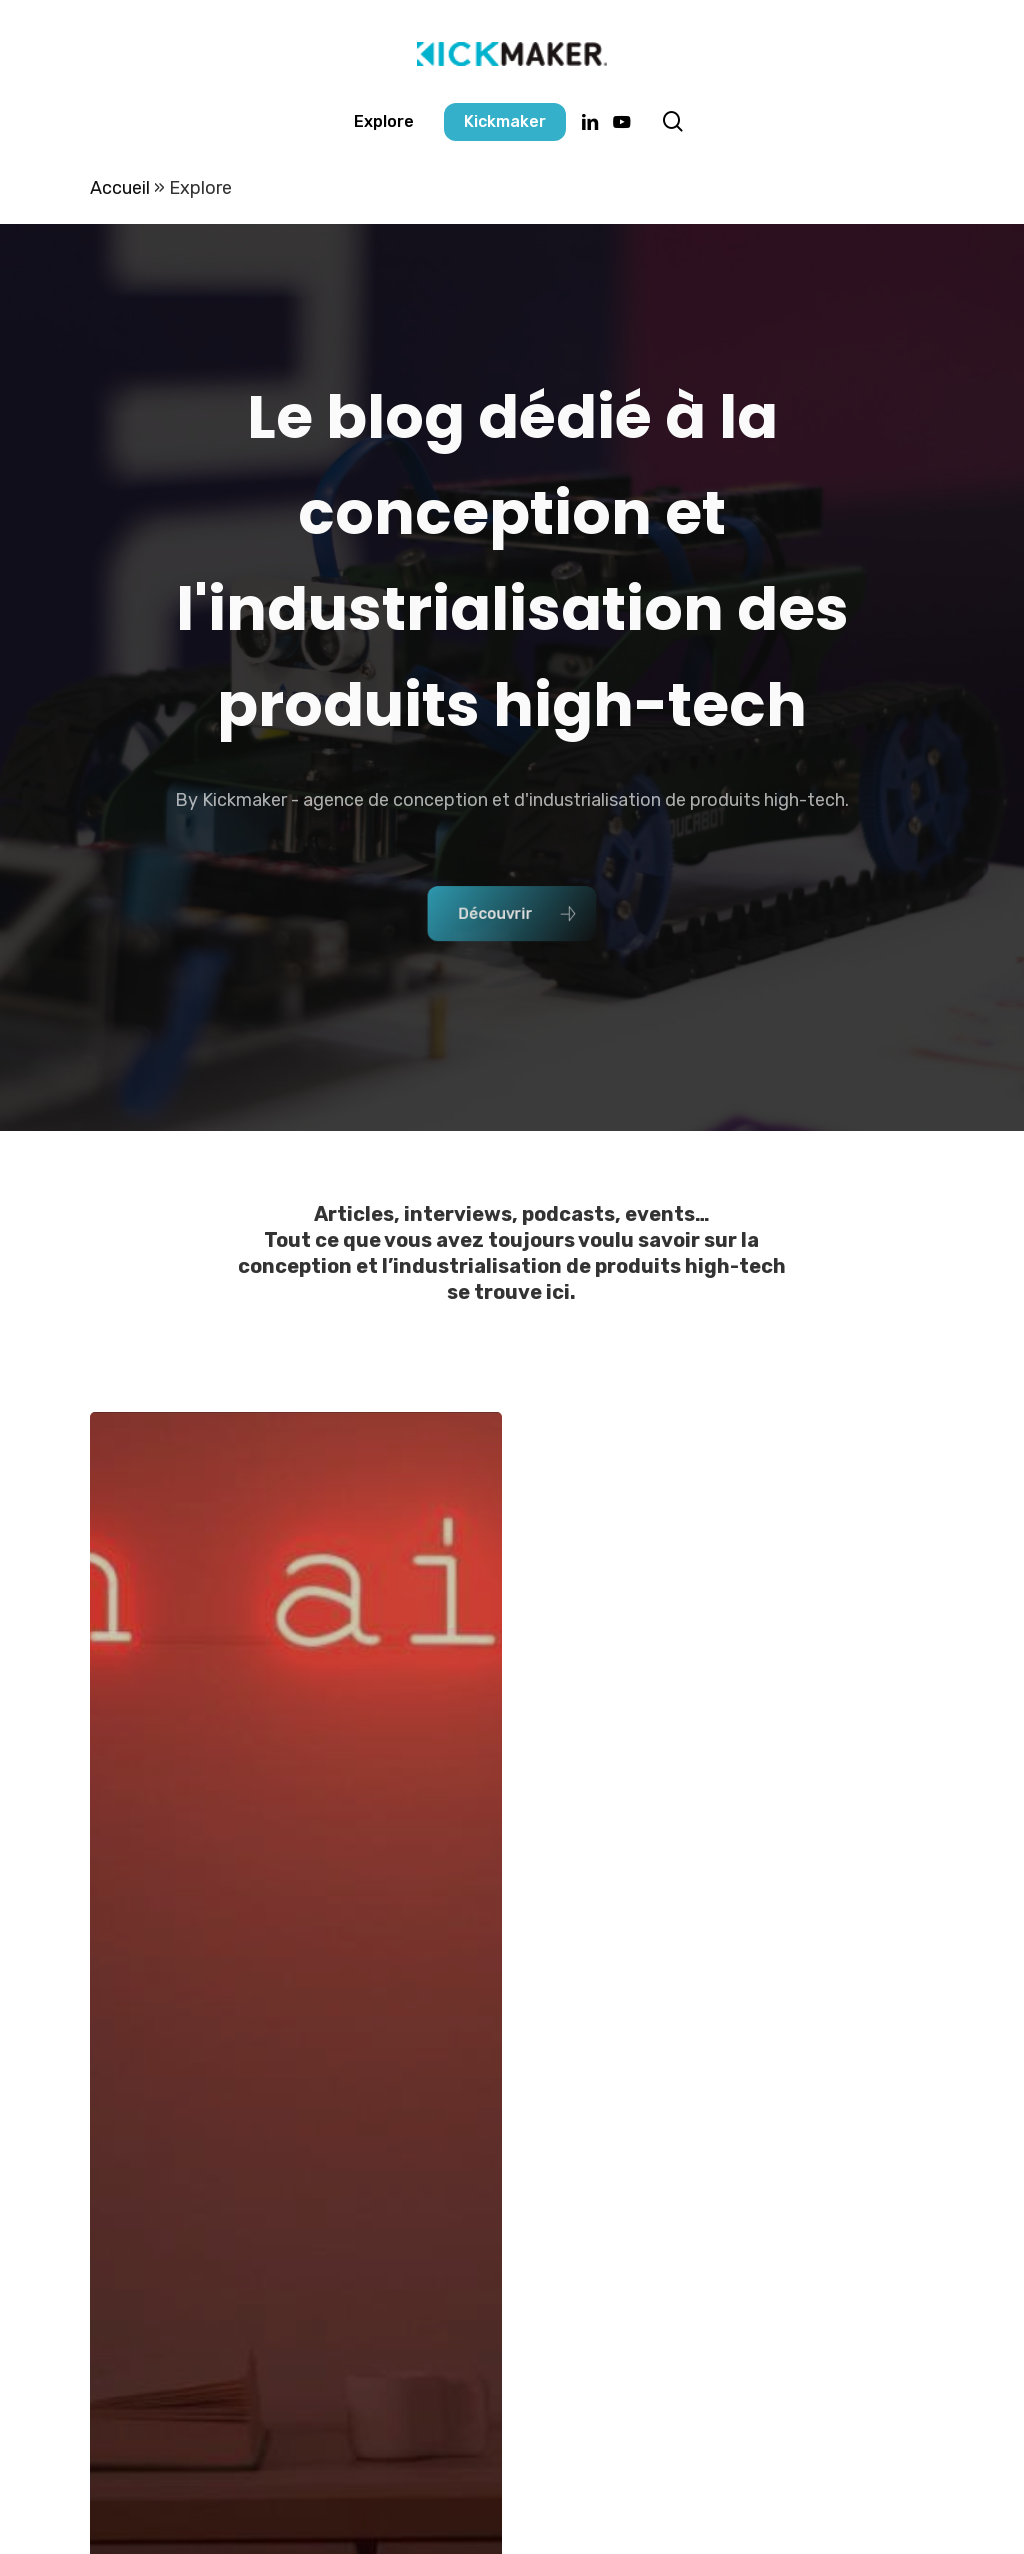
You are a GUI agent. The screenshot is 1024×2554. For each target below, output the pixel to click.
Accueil (120, 188)
